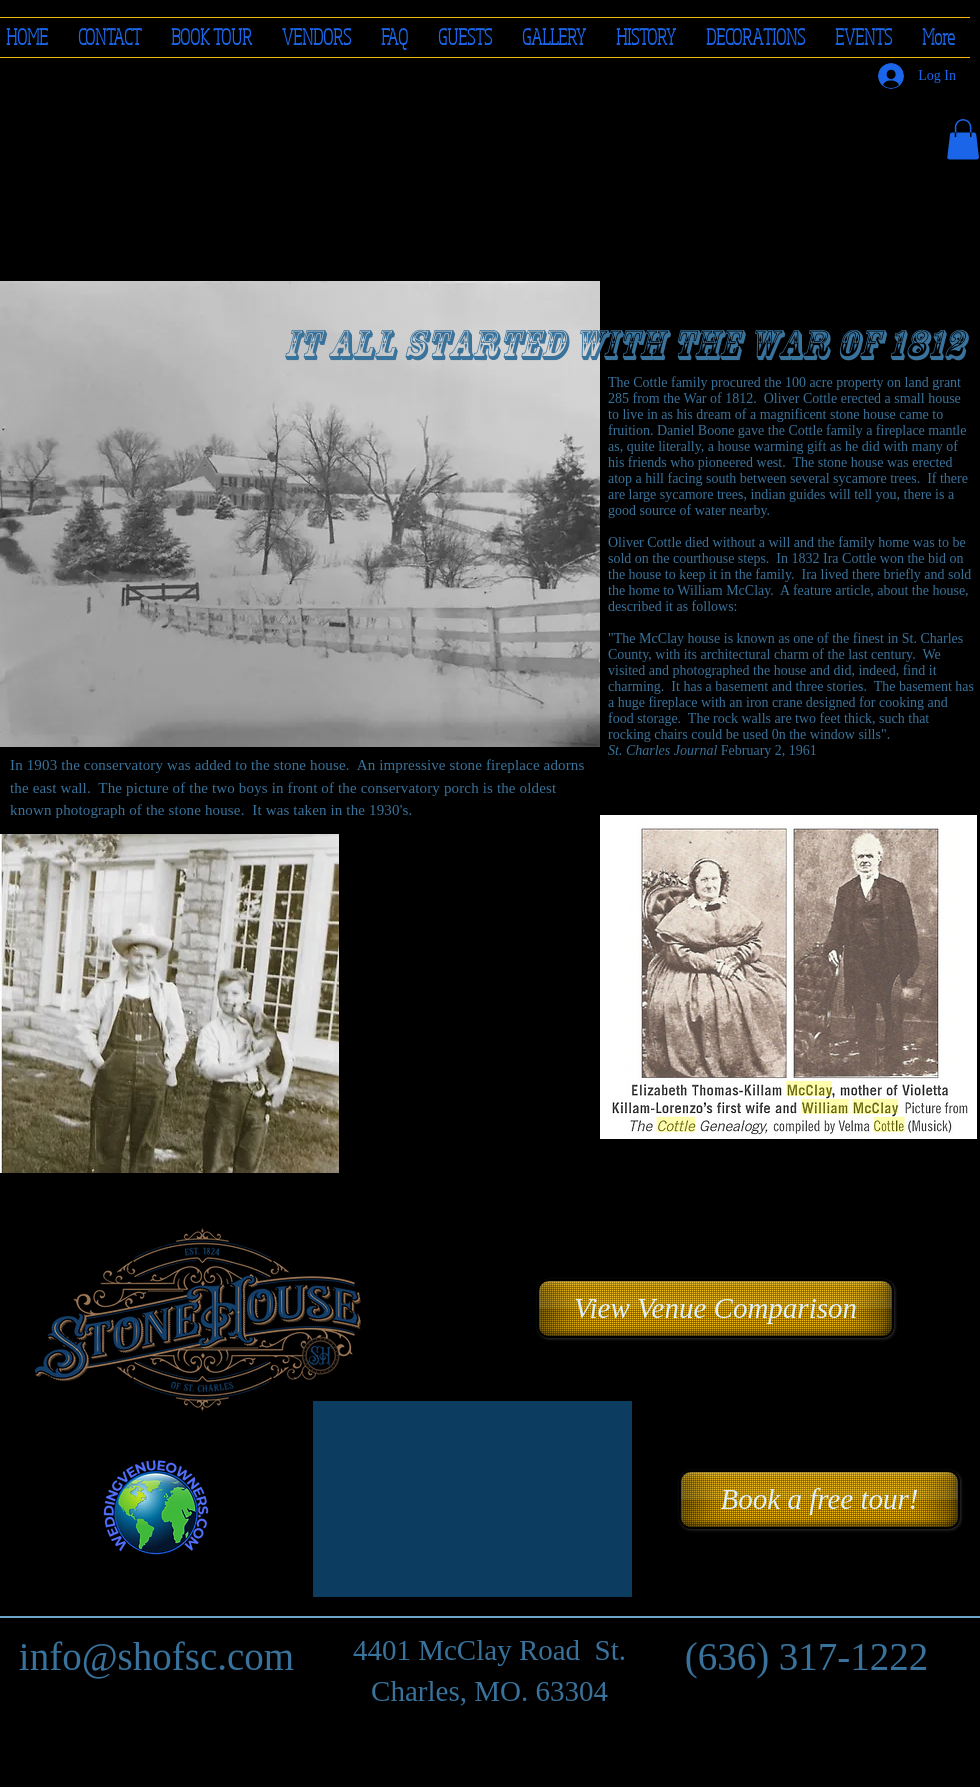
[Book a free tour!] (819, 1499)
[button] (316, 37)
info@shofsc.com (156, 1656)
